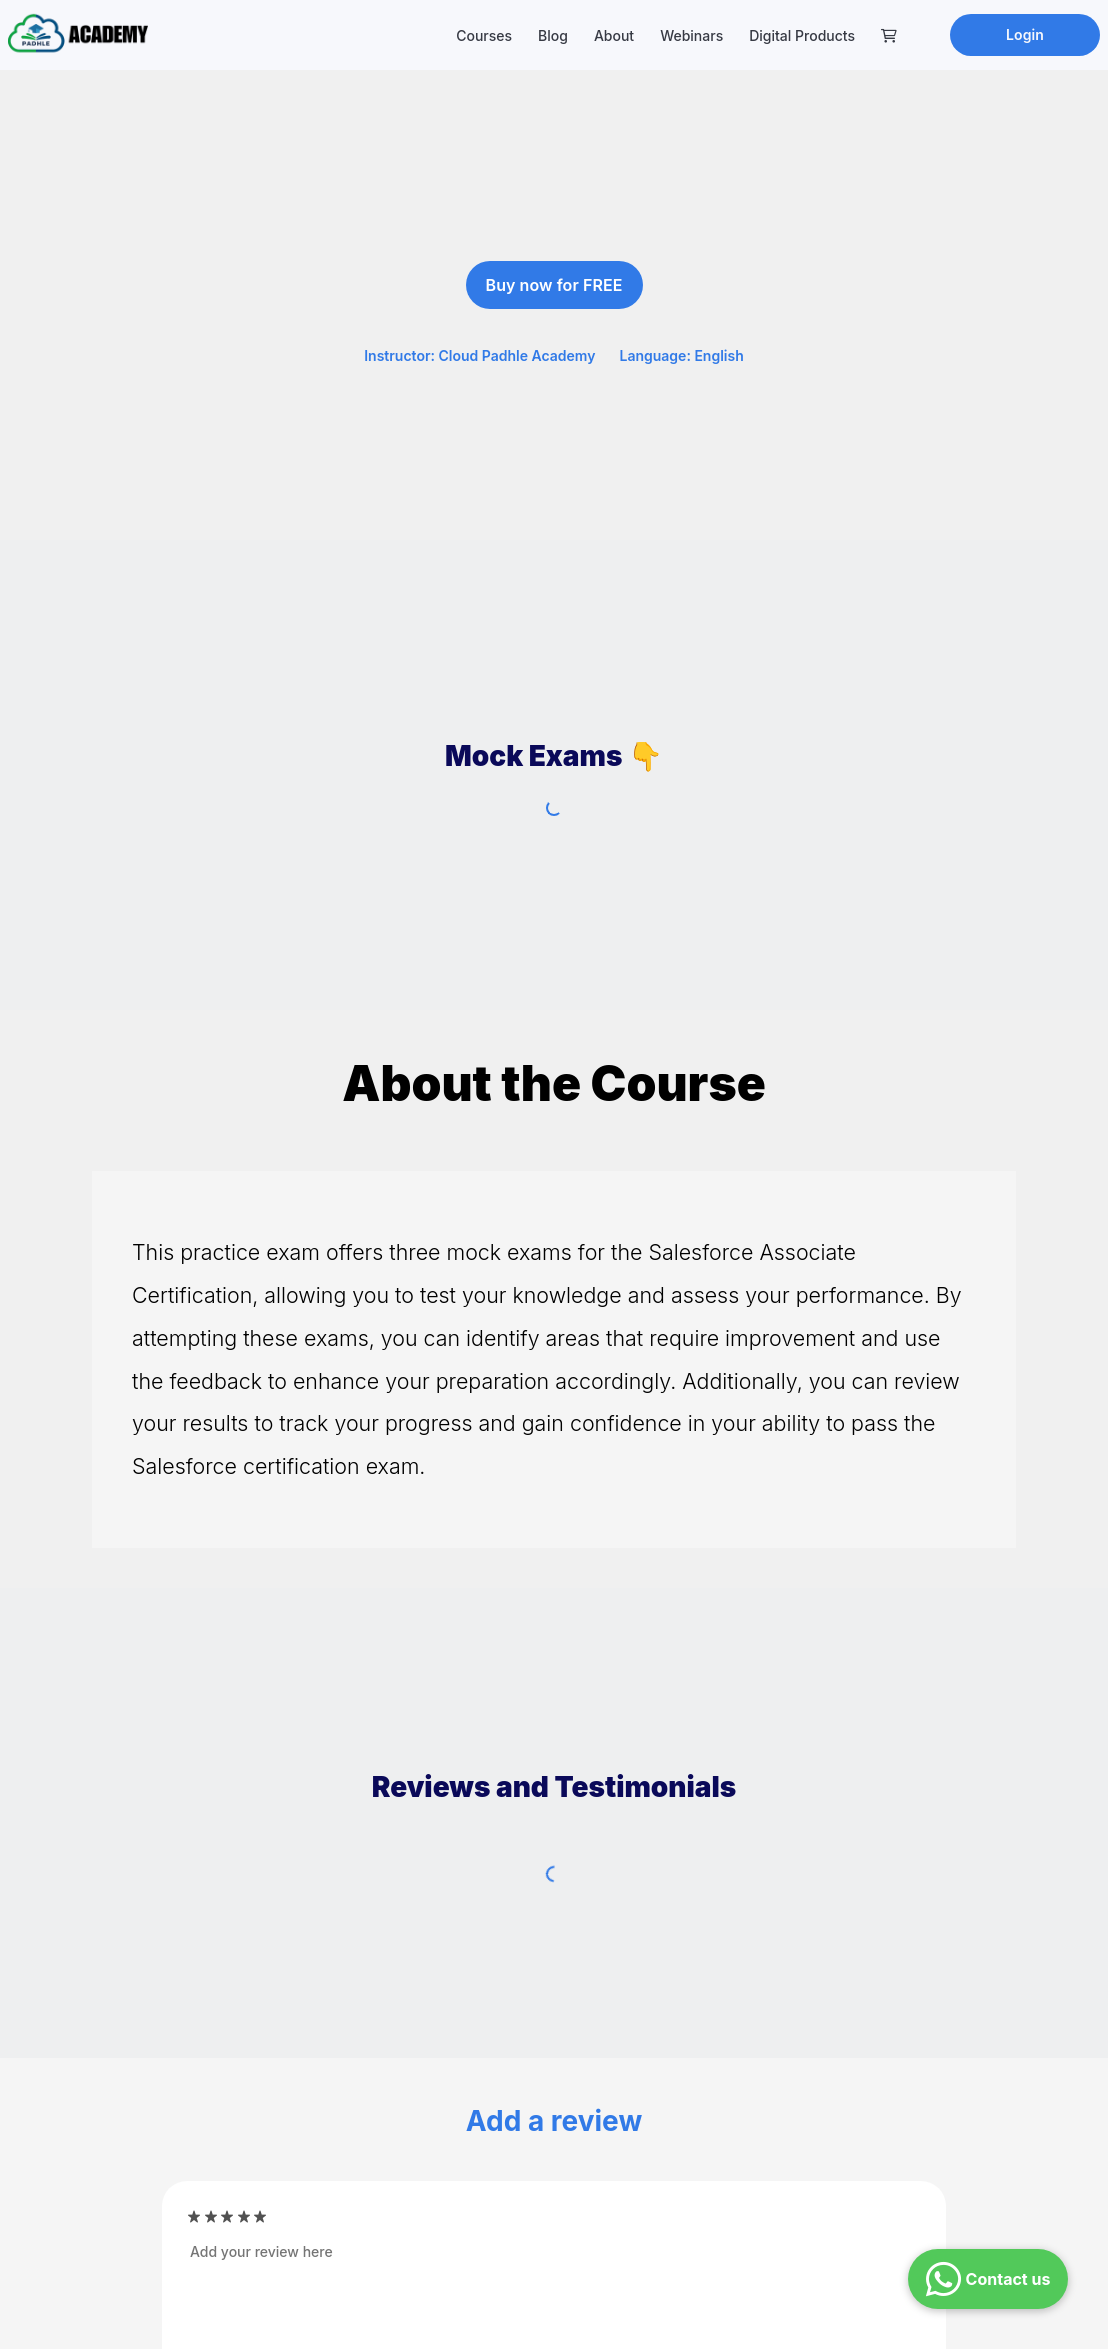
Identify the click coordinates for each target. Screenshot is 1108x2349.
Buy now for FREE (554, 285)
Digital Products (802, 35)
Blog (553, 35)
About (614, 35)
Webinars (691, 35)
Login (1025, 34)
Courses (484, 35)
